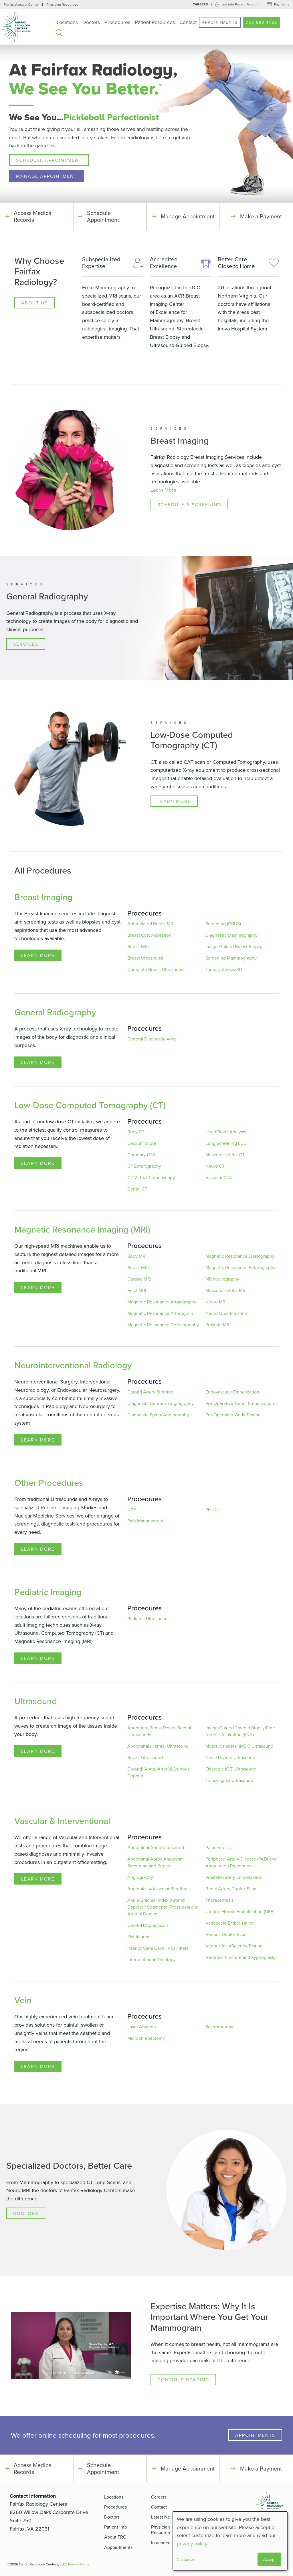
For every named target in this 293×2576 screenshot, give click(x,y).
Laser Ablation (141, 2027)
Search (59, 32)
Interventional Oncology (151, 1960)
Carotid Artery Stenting (150, 1392)
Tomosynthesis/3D (223, 969)
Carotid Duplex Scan (147, 1925)
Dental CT (137, 1189)
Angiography (140, 1877)
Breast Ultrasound (145, 958)
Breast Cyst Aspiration (149, 935)
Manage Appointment (46, 176)
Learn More (163, 490)
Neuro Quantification (226, 1313)
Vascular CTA (218, 1178)
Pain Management (145, 1521)
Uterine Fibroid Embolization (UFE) (239, 1912)
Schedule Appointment (49, 160)
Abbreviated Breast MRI (151, 924)
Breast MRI (138, 947)
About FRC (115, 2537)
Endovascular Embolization (232, 1392)
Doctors (91, 22)
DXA (131, 1509)
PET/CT (212, 1509)
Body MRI (136, 1256)
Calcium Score (141, 1143)
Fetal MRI (136, 1290)
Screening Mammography (231, 958)
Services (25, 644)
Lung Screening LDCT (227, 1143)
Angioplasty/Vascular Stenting (157, 1889)
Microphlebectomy (146, 2038)
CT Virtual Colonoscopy (151, 1178)
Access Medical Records (33, 216)
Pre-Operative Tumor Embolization (239, 1403)
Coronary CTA (141, 1155)
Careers (200, 4)
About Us (34, 303)
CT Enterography (144, 1166)
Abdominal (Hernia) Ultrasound (158, 1746)
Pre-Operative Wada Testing (233, 1415)
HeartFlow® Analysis (225, 1132)
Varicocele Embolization (229, 1923)
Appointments (220, 22)
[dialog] (230, 2540)
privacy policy (192, 2543)
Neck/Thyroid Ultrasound (230, 1757)
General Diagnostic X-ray (152, 1039)
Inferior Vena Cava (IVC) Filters (158, 1948)
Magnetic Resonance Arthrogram (160, 1313)
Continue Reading (183, 2380)
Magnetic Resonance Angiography (161, 1302)
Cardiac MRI (139, 1279)
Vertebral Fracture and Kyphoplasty (240, 1957)
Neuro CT (215, 1166)
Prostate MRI (218, 1325)
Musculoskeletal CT (225, 1155)
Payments (281, 4)
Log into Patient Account (240, 4)
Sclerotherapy (219, 2027)
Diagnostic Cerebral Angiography (160, 1403)
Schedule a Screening (189, 505)
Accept (269, 2559)
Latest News (163, 2517)
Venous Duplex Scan (226, 1934)
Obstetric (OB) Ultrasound (230, 1769)
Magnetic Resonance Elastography (239, 1256)
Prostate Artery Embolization (233, 1877)
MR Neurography (222, 1279)
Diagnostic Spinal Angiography (158, 1415)
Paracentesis (218, 1848)
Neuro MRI (216, 1302)
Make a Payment (261, 216)
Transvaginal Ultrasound (229, 1780)
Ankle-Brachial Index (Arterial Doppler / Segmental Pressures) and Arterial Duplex (163, 1907)
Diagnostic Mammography (231, 935)
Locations (67, 22)
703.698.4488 (261, 22)
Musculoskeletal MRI (226, 1290)
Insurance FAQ (166, 2542)
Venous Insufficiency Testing (234, 1946)
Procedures (117, 22)
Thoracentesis (219, 1900)
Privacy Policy (78, 2564)
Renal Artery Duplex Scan (230, 1889)
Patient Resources (155, 22)
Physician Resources (62, 4)
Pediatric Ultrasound (147, 1619)
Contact (188, 22)
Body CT (135, 1132)
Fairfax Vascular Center (21, 4)
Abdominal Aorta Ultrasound (155, 1848)
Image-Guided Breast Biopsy (233, 947)
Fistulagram (139, 1937)
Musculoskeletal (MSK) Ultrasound (239, 1746)
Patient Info (115, 2527)
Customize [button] (186, 2559)
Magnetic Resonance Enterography (240, 1268)
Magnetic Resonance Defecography (163, 1325)
